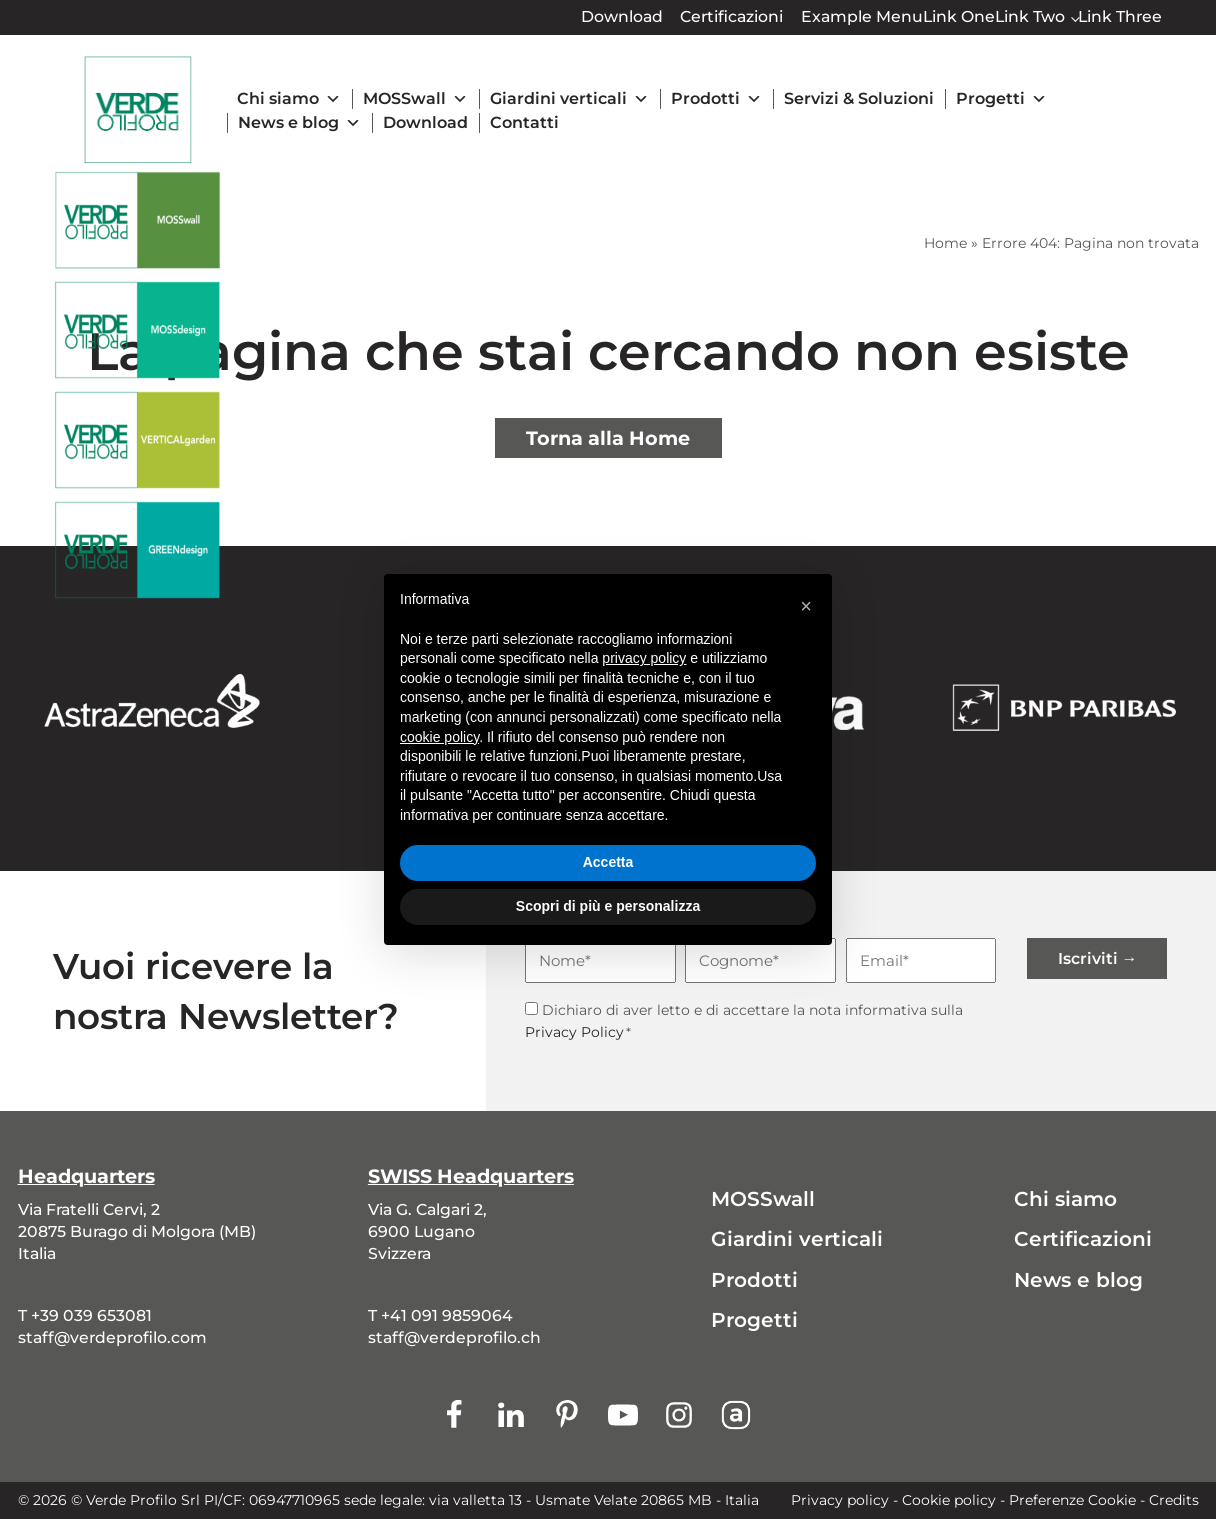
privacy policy (644, 658)
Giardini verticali (569, 99)
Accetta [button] (608, 862)
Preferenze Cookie (1072, 1500)
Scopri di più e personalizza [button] (608, 906)
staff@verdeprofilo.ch (454, 1337)
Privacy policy (840, 1500)
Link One (959, 16)
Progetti (1001, 99)
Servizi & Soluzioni (859, 98)
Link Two (1030, 16)
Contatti (524, 122)
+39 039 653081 (91, 1315)
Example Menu (862, 16)
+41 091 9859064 (447, 1315)
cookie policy (439, 737)
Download (622, 16)
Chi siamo (289, 99)
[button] (806, 606)
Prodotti (716, 99)
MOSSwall (415, 99)
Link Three (1120, 16)
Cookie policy (949, 1500)
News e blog (299, 123)
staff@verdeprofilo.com (112, 1337)
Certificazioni (731, 16)
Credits (1174, 1500)
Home (945, 243)
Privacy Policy (574, 1032)
